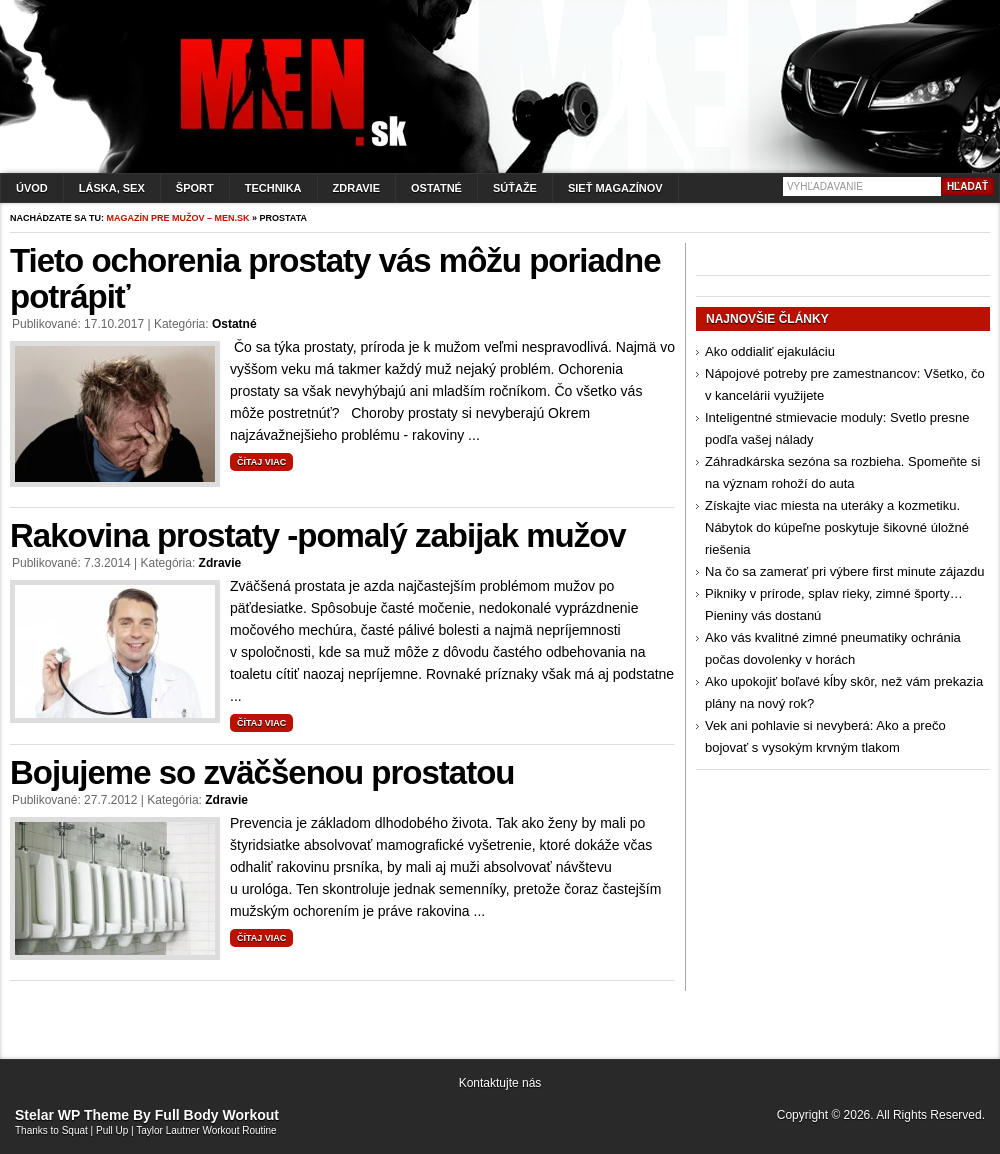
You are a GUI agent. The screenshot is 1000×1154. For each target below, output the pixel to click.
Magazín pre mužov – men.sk (178, 218)
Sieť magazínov (615, 188)
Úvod (32, 188)
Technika (273, 188)
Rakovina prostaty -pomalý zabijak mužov (318, 535)
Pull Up (112, 1130)
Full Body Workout (217, 1115)
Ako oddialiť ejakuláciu (770, 351)
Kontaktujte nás (500, 1083)
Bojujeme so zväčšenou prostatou (262, 772)
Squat (75, 1130)
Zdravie (356, 188)
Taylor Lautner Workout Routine (206, 1130)
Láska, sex (112, 188)
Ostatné (436, 188)
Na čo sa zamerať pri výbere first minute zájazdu (844, 571)
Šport (195, 188)
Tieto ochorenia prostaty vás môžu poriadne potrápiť (335, 278)
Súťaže (515, 188)
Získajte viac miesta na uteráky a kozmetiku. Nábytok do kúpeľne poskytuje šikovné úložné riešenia (837, 527)
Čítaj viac (261, 462)
